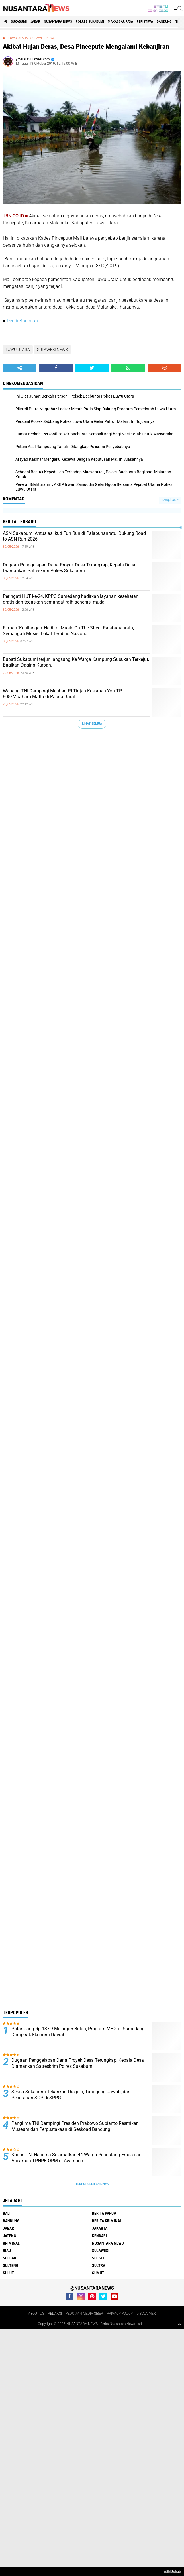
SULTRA (98, 2265)
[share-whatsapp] (128, 368)
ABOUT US (36, 2314)
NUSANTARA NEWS (58, 21)
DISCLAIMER (146, 2314)
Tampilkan (170, 500)
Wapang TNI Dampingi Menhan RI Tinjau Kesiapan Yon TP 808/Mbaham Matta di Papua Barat (62, 694)
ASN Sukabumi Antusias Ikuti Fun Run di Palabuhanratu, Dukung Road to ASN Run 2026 (74, 536)
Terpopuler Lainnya (92, 2184)
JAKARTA (99, 2228)
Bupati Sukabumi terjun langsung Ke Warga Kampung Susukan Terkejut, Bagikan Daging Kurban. (76, 662)
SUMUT (98, 2273)
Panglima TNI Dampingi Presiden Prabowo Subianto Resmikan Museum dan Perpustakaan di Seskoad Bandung (75, 2126)
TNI (178, 21)
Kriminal (11, 2243)
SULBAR (9, 2258)
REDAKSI (55, 2314)
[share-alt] (19, 368)
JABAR (35, 21)
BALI (7, 2213)
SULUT (8, 2273)
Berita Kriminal (107, 2220)
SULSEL (98, 2258)
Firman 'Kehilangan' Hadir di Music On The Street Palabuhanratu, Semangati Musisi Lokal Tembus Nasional (68, 631)
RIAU (7, 2250)
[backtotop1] (179, 2324)
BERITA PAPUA (104, 2213)
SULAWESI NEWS (42, 38)
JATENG (9, 2235)
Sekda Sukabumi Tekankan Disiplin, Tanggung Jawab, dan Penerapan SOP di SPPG (70, 2094)
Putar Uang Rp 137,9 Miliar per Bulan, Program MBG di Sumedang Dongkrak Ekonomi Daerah (78, 2031)
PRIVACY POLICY (120, 2314)
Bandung (164, 21)
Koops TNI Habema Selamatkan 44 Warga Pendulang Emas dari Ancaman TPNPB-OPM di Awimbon (76, 2157)
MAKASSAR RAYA (120, 21)
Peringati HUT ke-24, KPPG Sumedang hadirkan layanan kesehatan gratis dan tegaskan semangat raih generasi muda (70, 599)
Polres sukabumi (90, 21)
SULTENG (10, 2265)
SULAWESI (100, 2250)
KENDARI (99, 2235)
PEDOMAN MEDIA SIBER (84, 2314)
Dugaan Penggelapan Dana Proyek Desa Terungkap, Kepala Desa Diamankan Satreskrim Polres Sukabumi (69, 568)
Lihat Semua (92, 724)
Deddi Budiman (22, 320)
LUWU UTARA (18, 38)
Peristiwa (145, 21)
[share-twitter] (92, 368)
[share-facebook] (55, 368)
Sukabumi (19, 21)
